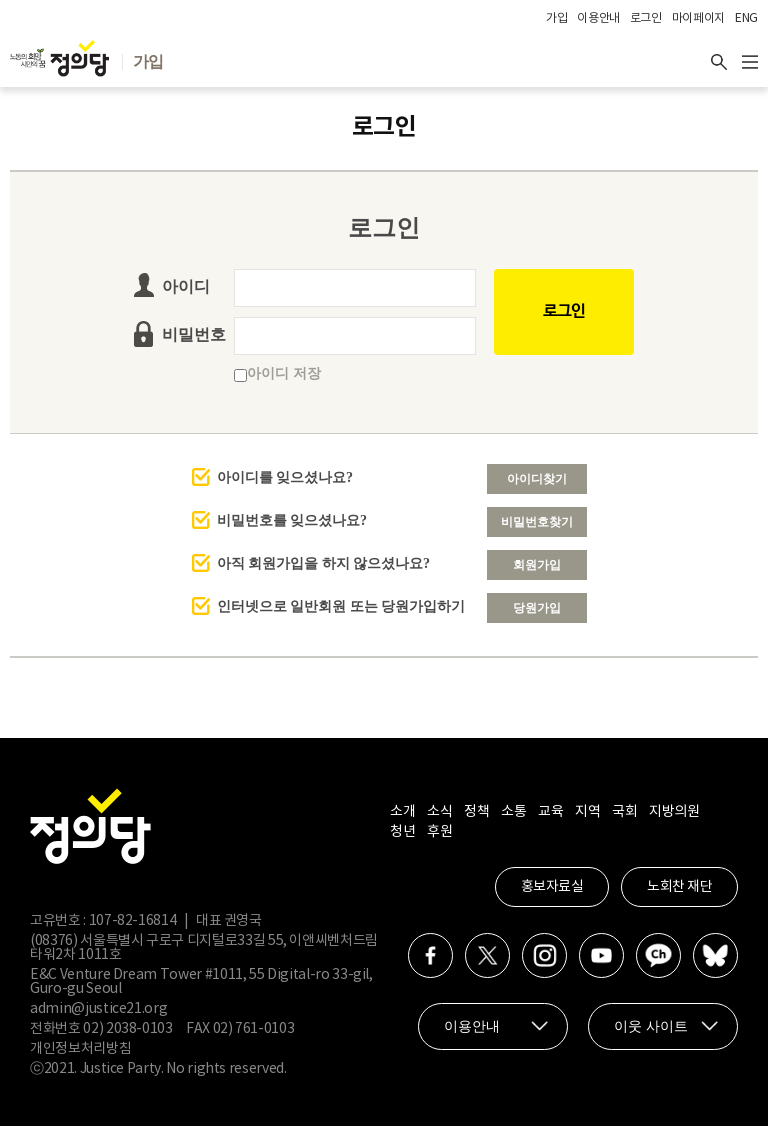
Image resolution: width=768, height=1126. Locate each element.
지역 (587, 812)
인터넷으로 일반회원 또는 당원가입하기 (341, 606)
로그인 (646, 18)
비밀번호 (194, 334)
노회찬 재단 (679, 887)
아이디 (186, 286)
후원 (439, 832)
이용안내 (598, 18)
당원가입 (537, 608)
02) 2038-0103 (127, 1029)
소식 (439, 812)
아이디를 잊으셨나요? (285, 477)
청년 (402, 832)
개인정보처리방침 (80, 1049)
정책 (476, 812)
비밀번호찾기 (537, 522)
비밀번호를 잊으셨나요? (292, 520)
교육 (550, 812)
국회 (624, 812)
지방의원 (674, 812)
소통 (513, 812)
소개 (402, 812)
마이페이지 (698, 18)
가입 (556, 18)
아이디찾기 (537, 479)
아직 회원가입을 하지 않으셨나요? (324, 563)
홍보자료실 (552, 887)
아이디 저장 (277, 373)
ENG (746, 18)
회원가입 (537, 565)
